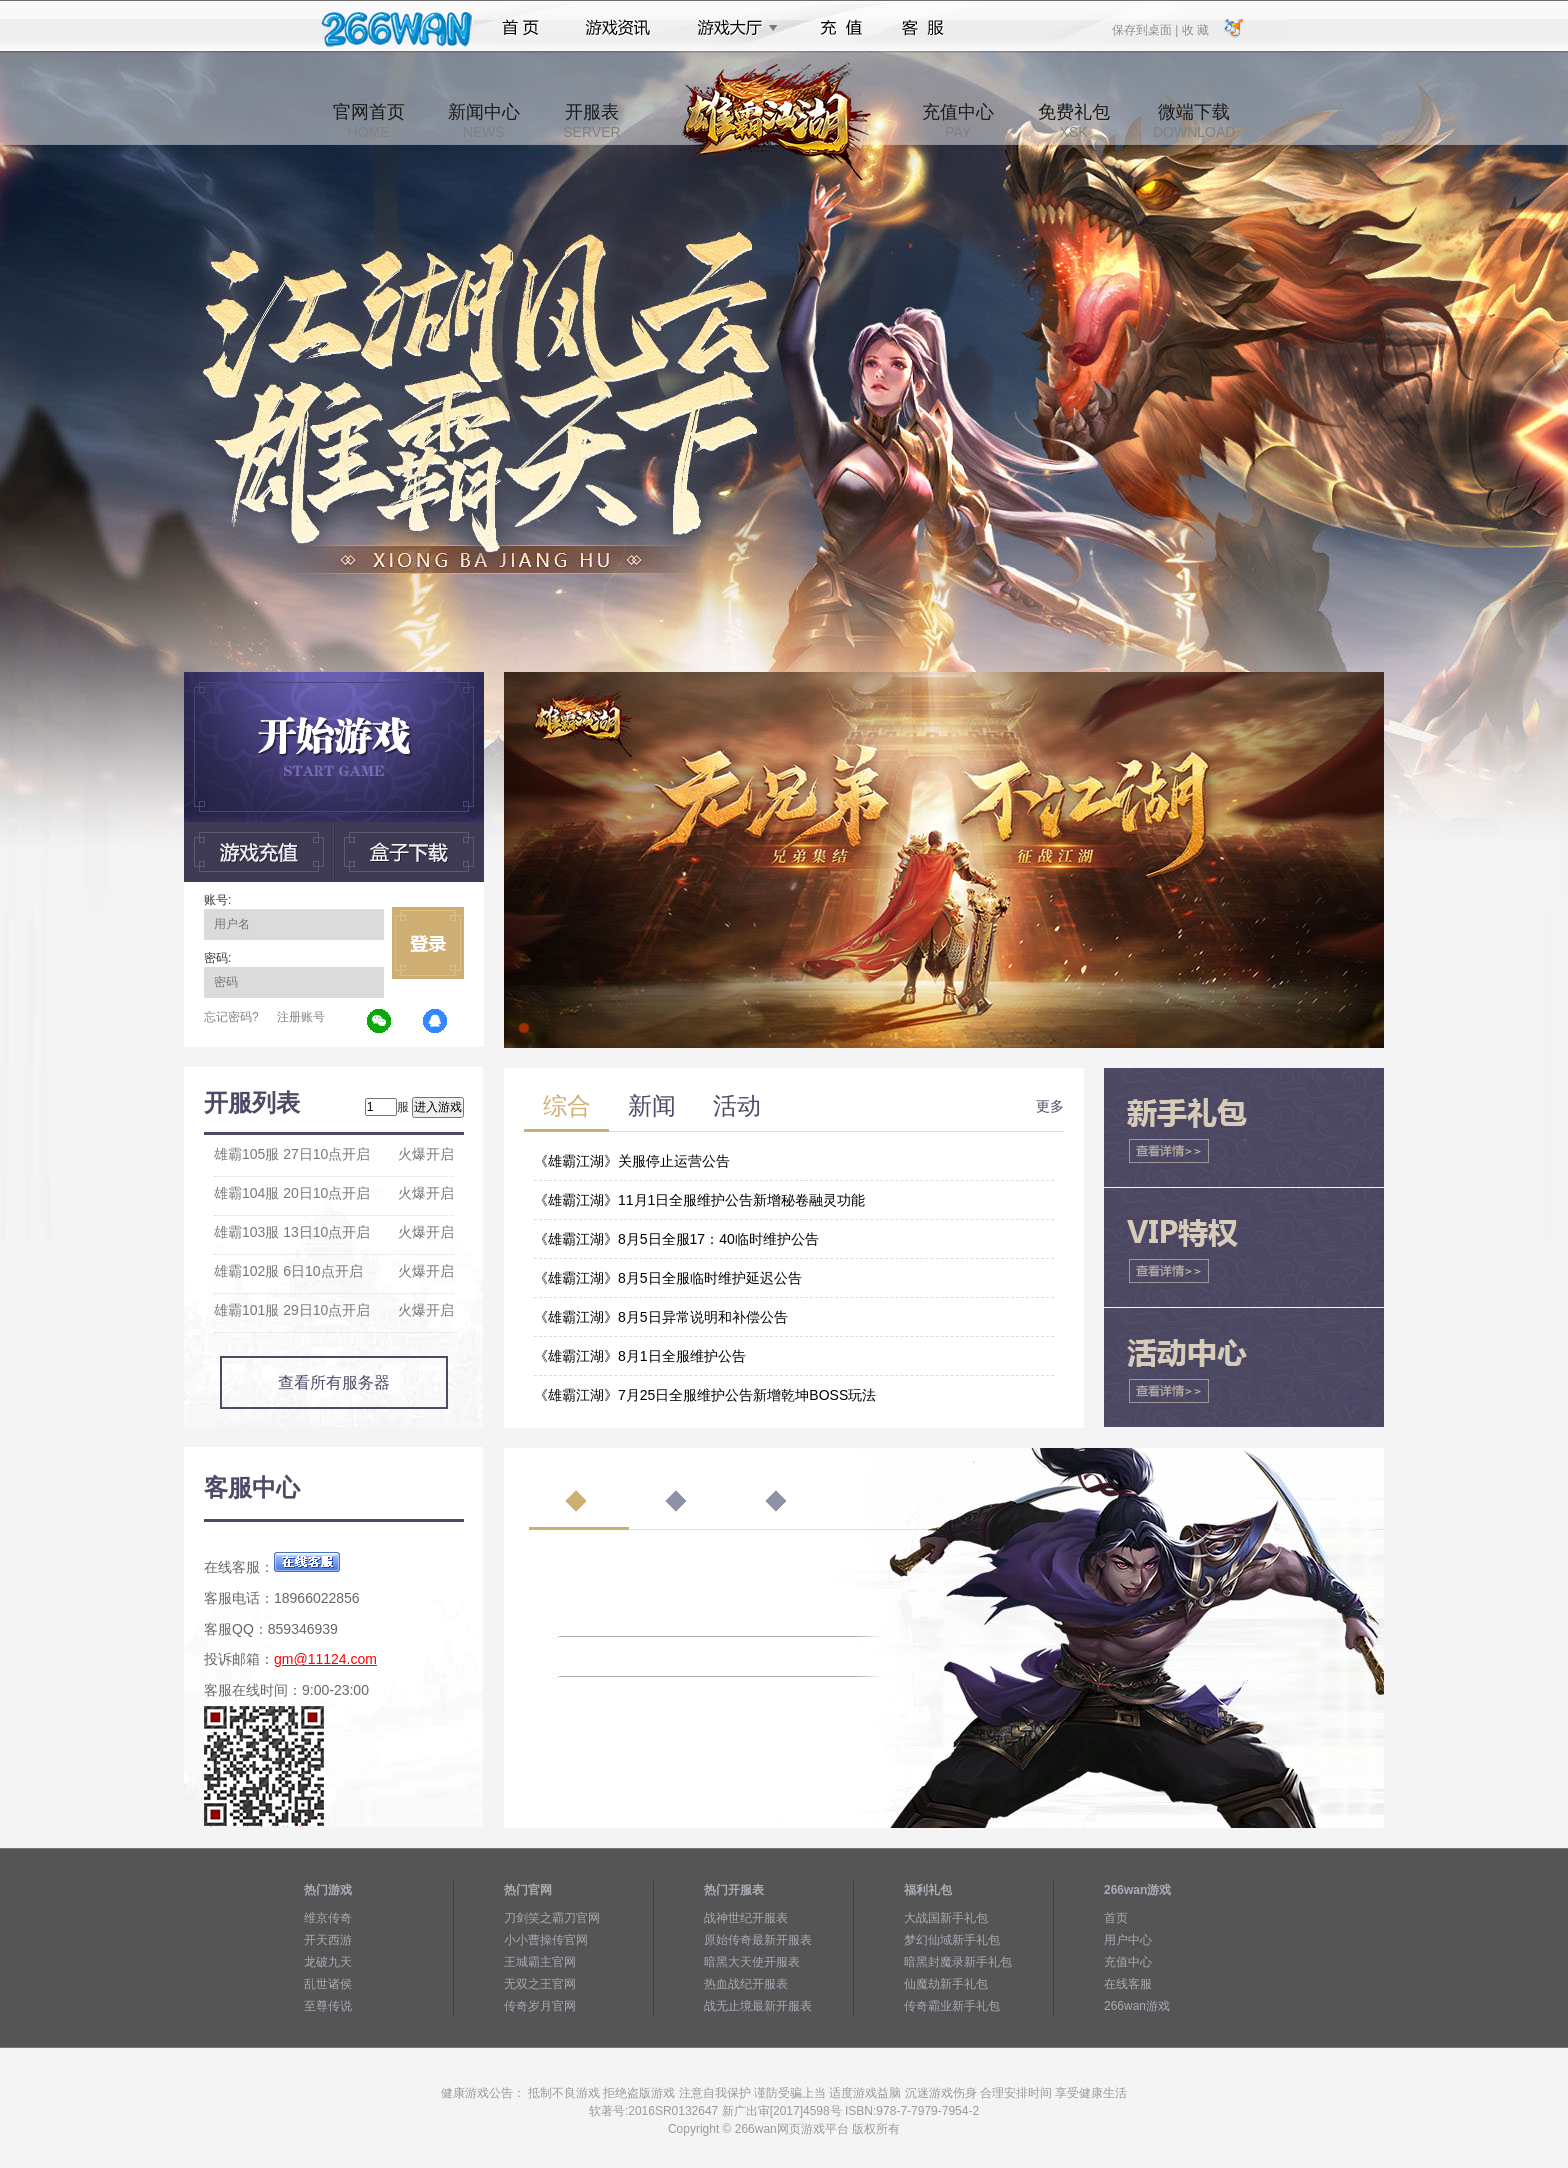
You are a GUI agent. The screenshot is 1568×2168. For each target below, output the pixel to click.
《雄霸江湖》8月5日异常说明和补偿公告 (661, 1317)
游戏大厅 (732, 28)
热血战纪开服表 (746, 1984)
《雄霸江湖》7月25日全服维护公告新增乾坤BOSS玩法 (705, 1395)
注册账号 (301, 1017)
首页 (520, 28)
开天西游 (328, 1940)
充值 (840, 28)
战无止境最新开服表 (758, 2006)
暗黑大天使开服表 (752, 1962)
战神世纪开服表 (746, 1918)
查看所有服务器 (334, 1382)
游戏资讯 (618, 28)
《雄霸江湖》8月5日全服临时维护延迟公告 (668, 1278)
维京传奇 (328, 1918)
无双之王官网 (540, 1984)
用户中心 (1128, 1940)
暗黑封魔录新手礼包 (958, 1962)
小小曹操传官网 (546, 1940)
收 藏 (1194, 29)
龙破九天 (328, 1962)
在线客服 (1128, 1984)
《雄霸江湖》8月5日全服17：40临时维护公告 (676, 1239)
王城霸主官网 (540, 1962)
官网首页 (369, 121)
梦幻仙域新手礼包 (952, 1940)
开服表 (591, 121)
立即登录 (428, 943)
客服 (923, 28)
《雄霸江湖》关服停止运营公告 (632, 1161)
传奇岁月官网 (540, 2006)
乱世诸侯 (328, 1984)
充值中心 (958, 121)
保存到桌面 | (1146, 29)
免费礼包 (1074, 121)
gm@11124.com (325, 1659)
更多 (1050, 1106)
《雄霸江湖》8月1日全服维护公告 (640, 1356)
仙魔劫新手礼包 (946, 1984)
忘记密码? (231, 1017)
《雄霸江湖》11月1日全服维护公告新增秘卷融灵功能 (699, 1200)
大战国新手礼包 (946, 1918)
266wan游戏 (1137, 2006)
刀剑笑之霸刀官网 (552, 1918)
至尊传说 (328, 2006)
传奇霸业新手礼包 (952, 2006)
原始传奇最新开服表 (758, 1940)
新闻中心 (484, 121)
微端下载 (1194, 121)
